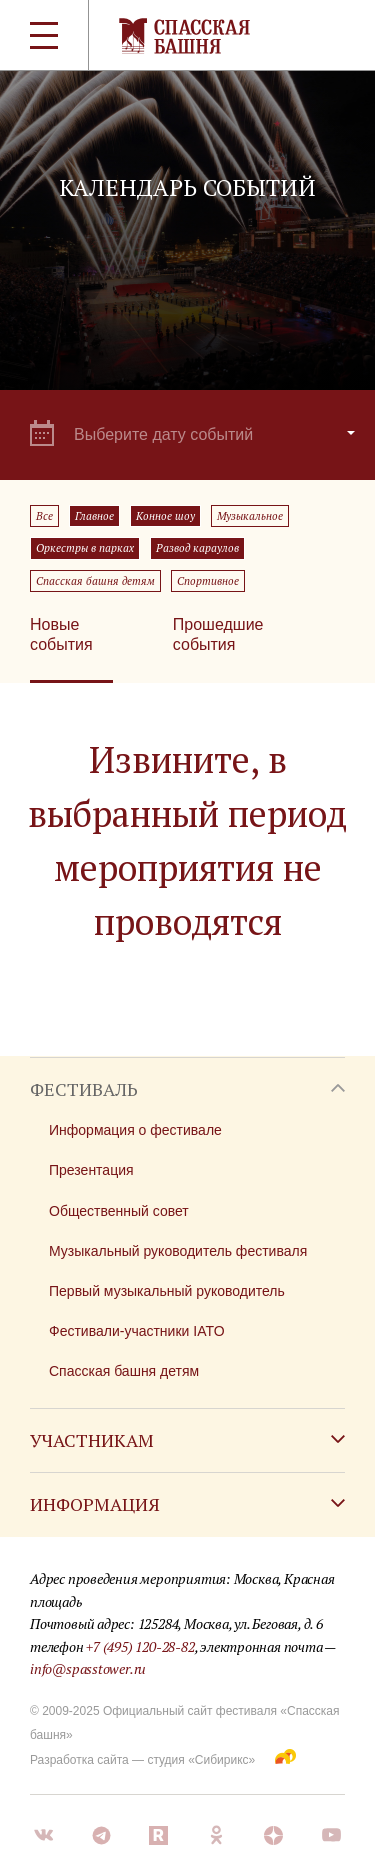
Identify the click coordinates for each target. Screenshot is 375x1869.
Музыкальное (250, 516)
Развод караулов (197, 548)
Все (44, 516)
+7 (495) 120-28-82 (140, 1646)
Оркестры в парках (85, 548)
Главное (94, 516)
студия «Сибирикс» (201, 1760)
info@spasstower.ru (88, 1668)
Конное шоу (165, 516)
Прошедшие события (218, 634)
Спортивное (208, 581)
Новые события (61, 634)
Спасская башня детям (95, 581)
